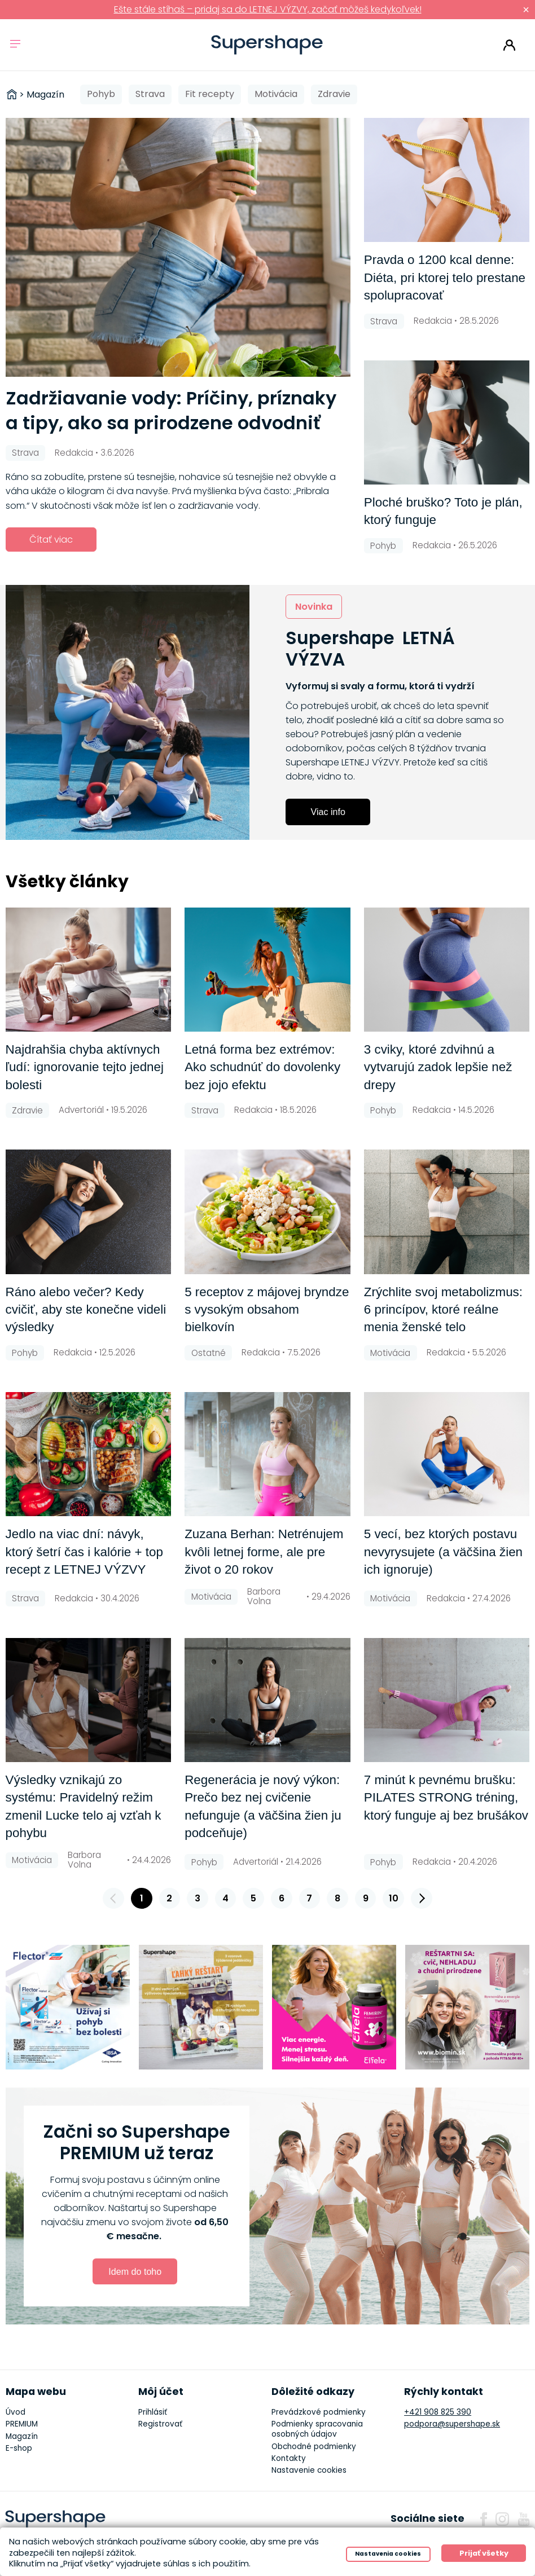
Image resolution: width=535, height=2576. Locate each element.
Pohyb (101, 93)
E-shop (19, 2448)
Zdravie (334, 93)
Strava (150, 93)
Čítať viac (51, 539)
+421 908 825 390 (437, 2412)
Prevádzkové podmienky (318, 2412)
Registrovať (160, 2424)
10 (393, 1898)
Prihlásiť (509, 45)
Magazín (22, 2436)
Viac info (327, 812)
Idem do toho (134, 2271)
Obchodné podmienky (313, 2446)
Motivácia (276, 93)
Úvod (15, 2412)
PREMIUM (22, 2424)
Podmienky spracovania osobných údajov (317, 2429)
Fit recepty (209, 93)
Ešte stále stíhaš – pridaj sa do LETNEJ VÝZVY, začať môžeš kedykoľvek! (268, 9)
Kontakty (288, 2458)
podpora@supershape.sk (452, 2424)
